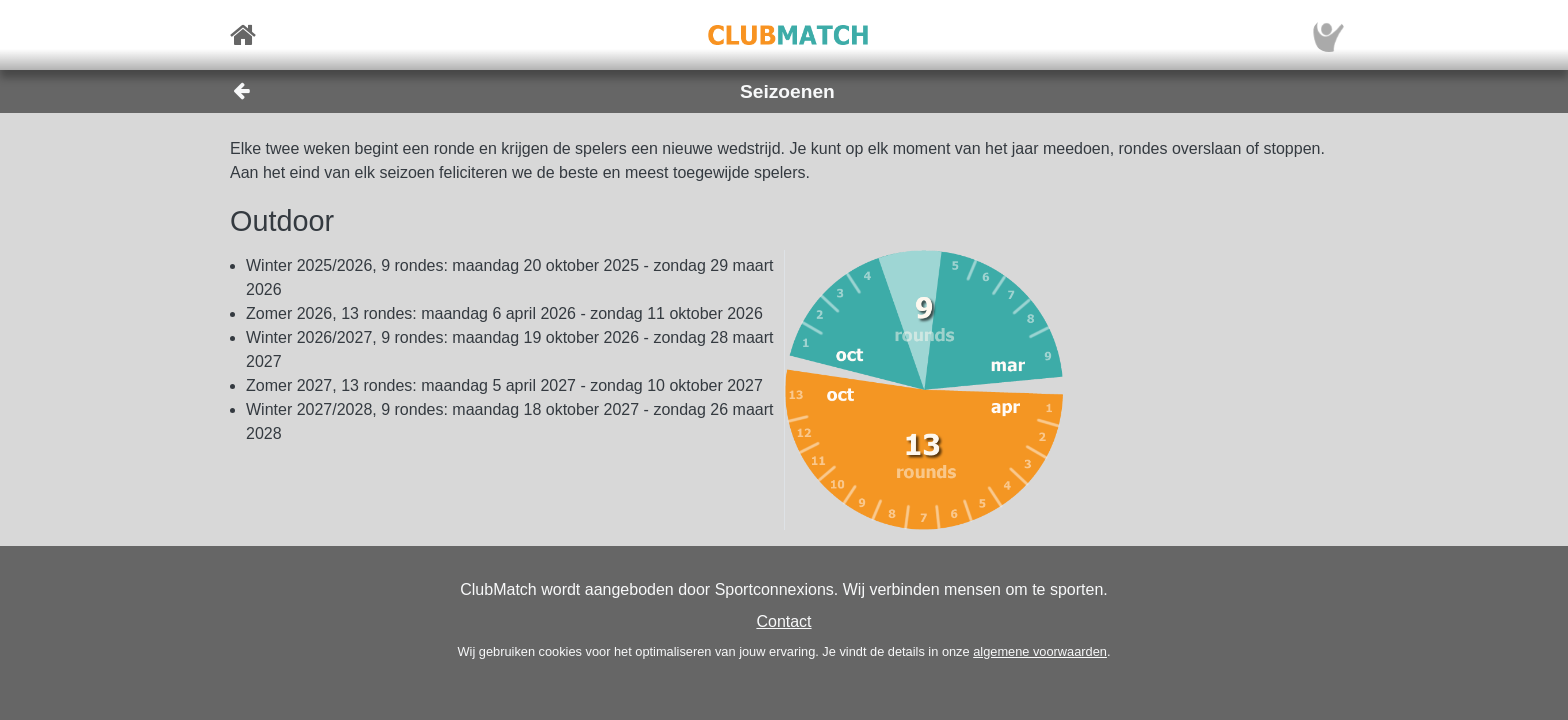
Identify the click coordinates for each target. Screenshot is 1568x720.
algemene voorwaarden (1040, 651)
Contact (783, 621)
